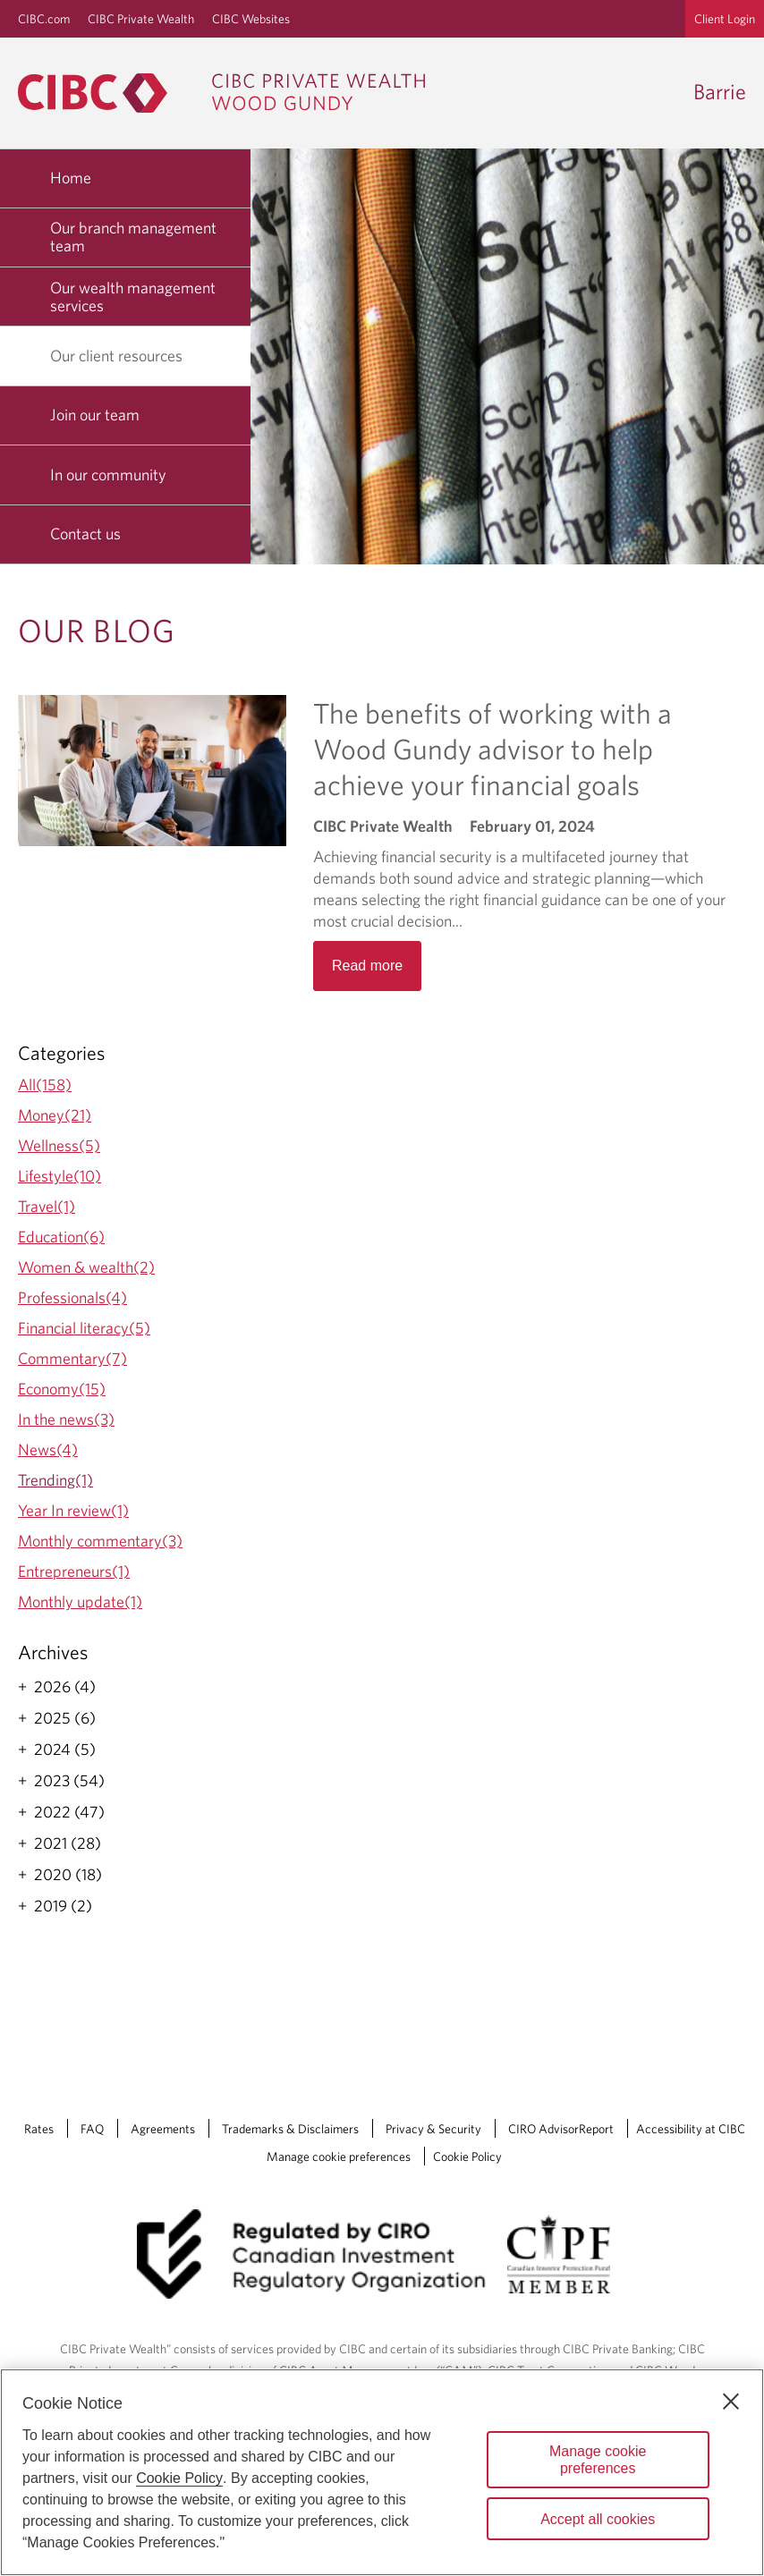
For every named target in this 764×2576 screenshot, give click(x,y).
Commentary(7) (72, 1358)
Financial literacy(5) (84, 1327)
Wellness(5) (59, 1145)
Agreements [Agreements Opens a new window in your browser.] (163, 2129)
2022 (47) (69, 1812)
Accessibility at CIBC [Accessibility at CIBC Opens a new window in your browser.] (690, 2129)
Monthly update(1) (80, 1601)
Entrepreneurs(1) (74, 1571)
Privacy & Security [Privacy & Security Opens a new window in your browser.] (433, 2129)
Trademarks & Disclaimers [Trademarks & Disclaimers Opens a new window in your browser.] (290, 2129)
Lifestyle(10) (59, 1175)
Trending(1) (55, 1479)
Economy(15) (62, 1388)
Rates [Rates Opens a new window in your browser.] (39, 2129)
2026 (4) (65, 1687)
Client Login (724, 19)
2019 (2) (63, 1906)
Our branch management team (133, 236)
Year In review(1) (73, 1510)
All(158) (45, 1084)
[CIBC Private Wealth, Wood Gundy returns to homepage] (230, 93)
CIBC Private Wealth (141, 19)
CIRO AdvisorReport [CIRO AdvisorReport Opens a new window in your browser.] (561, 2129)
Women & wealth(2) (86, 1267)
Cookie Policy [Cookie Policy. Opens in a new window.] (179, 2478)
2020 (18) (68, 1875)
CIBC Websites (251, 19)
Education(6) (61, 1236)
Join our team (95, 414)
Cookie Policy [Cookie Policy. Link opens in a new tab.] (467, 2156)
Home (70, 177)
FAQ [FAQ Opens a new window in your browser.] (92, 2129)
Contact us (85, 533)
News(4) (48, 1449)
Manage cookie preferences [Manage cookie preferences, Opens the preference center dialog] (598, 2460)
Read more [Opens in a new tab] (367, 965)
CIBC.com (44, 19)
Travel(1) (46, 1206)
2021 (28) (67, 1843)
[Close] (731, 2401)
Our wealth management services (133, 296)
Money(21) (54, 1115)
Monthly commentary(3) (100, 1540)
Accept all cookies (597, 2519)
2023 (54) (69, 1781)
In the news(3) (66, 1419)
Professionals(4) (72, 1297)
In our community (108, 474)
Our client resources (123, 355)
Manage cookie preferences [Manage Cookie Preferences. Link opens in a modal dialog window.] (339, 2156)
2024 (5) (65, 1749)
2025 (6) (65, 1718)
